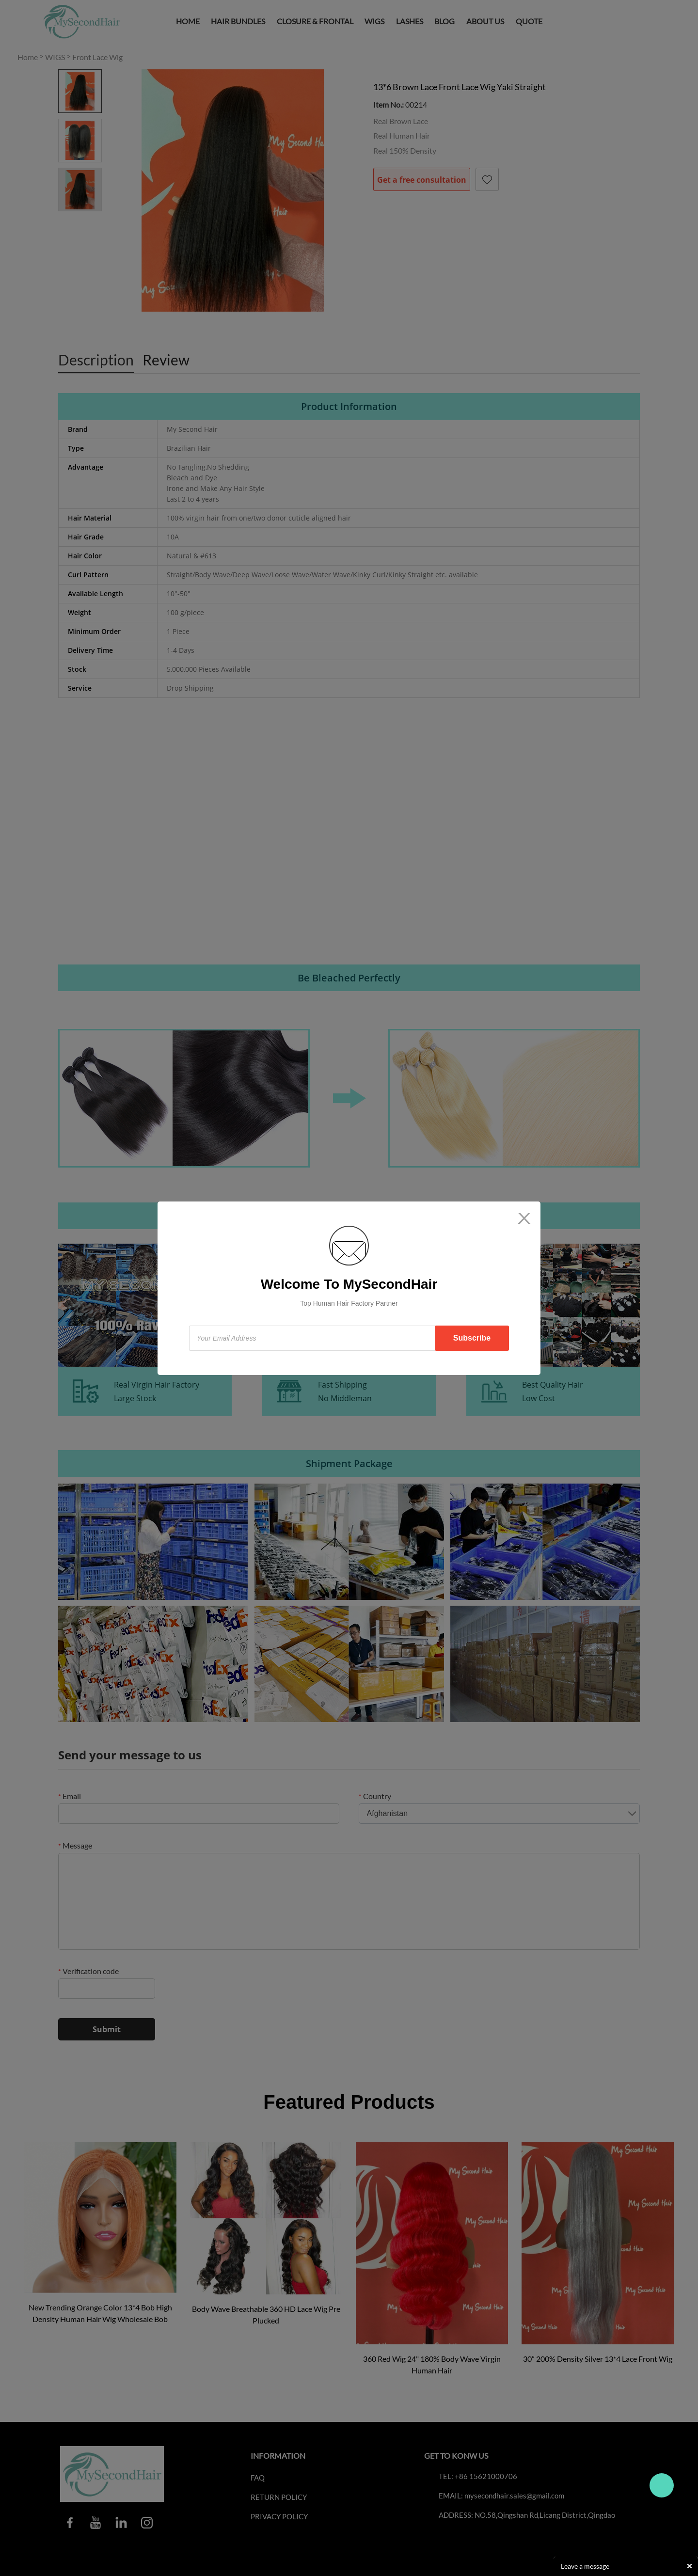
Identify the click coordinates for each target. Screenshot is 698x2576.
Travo (662, 2485)
